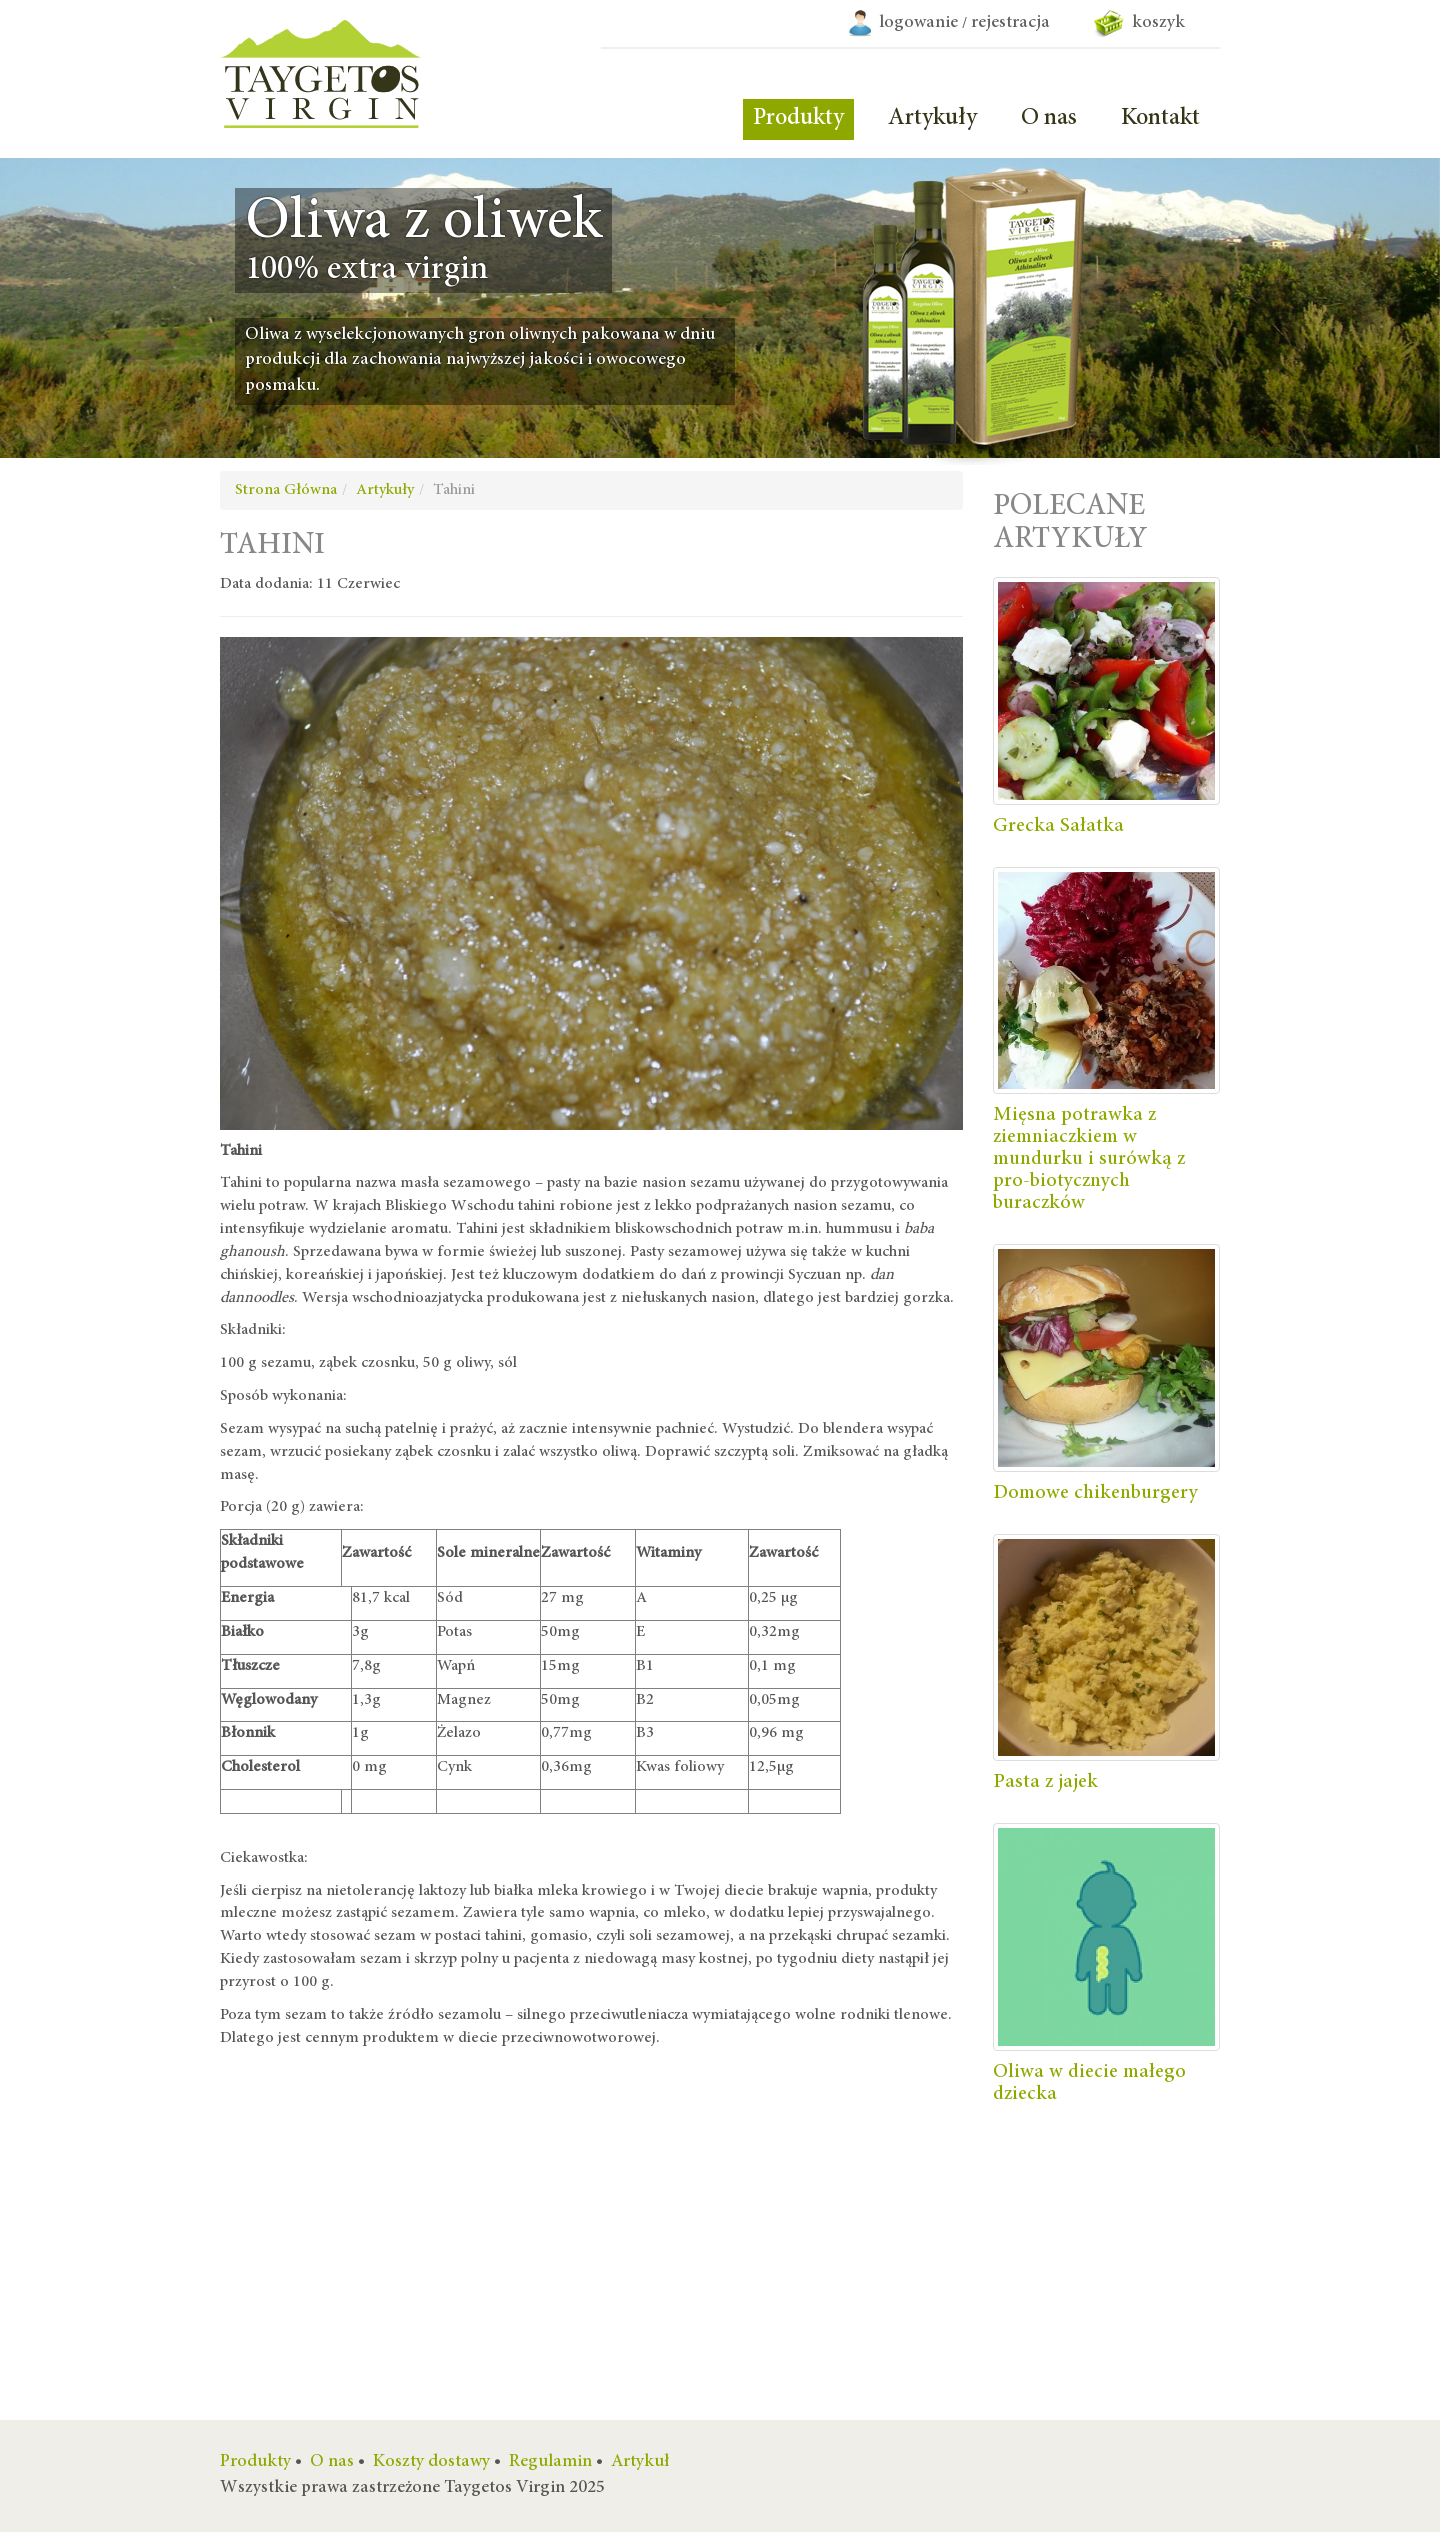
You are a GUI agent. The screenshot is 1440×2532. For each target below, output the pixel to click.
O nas (1049, 119)
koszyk (1139, 23)
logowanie (918, 23)
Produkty (798, 119)
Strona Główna (286, 490)
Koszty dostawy (431, 2462)
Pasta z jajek (1045, 1782)
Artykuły (932, 119)
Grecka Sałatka (1058, 826)
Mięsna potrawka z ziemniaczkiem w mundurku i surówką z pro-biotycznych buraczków (1089, 1159)
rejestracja (1010, 23)
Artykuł (640, 2462)
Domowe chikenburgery (1095, 1493)
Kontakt (1160, 119)
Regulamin (550, 2462)
